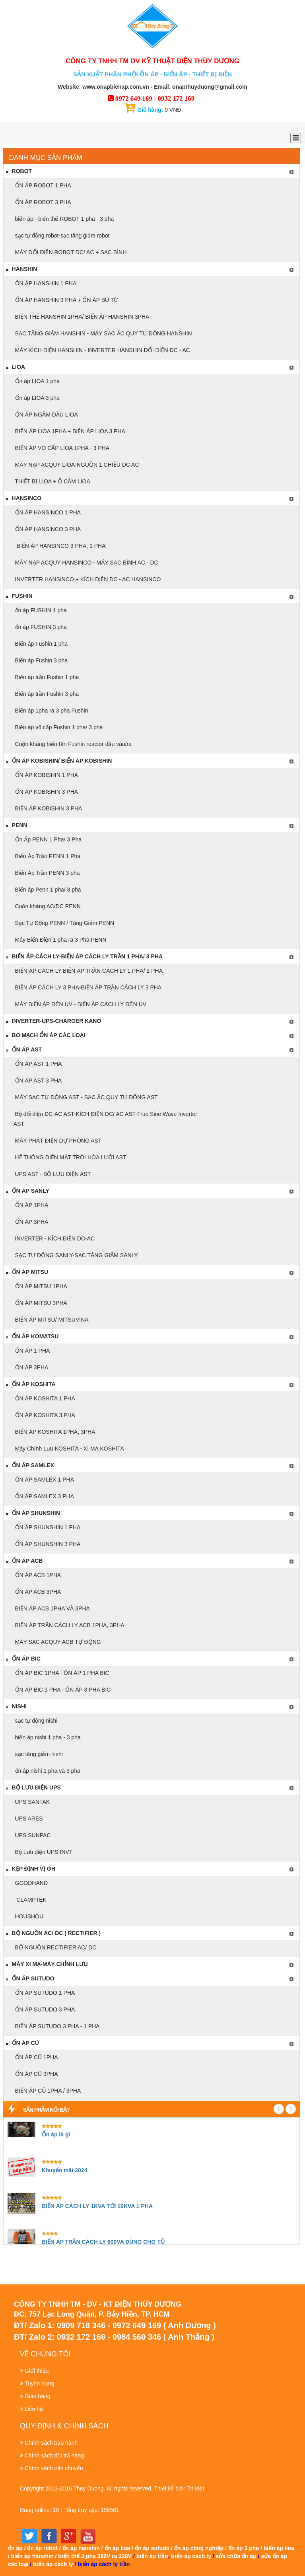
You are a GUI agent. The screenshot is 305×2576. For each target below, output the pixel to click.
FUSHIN (19, 596)
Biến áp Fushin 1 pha (41, 644)
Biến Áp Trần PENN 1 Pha (47, 856)
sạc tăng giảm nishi (38, 1754)
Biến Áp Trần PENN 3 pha (47, 873)
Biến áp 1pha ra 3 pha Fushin (51, 710)
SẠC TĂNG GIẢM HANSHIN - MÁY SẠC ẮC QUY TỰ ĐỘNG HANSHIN (103, 333)
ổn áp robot (42, 2548)
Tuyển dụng (39, 2383)
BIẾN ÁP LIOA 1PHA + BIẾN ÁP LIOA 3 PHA (69, 431)
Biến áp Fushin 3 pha (41, 660)
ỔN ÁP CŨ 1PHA (36, 2057)
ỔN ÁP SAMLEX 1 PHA (44, 1479)
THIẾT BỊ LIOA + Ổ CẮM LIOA (52, 481)
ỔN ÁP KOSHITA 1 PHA (44, 1398)
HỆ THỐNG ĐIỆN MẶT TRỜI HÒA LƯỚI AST (70, 1157)
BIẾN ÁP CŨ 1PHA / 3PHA (47, 2090)
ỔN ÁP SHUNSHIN (32, 1513)
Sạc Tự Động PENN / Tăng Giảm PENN (64, 923)
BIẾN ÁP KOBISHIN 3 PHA (48, 808)
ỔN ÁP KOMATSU (32, 1336)
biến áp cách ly (191, 2556)
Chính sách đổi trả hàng (54, 2455)
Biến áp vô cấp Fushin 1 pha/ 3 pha (58, 727)
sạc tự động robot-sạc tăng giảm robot (62, 235)
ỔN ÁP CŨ (22, 2043)
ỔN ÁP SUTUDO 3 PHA (44, 2009)
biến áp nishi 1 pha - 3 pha (47, 1737)
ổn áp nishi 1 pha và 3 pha (47, 1771)
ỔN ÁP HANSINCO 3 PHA (47, 529)
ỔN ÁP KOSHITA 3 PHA (44, 1415)
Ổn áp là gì (56, 2134)
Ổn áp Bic (23, 1658)
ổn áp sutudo (152, 2548)
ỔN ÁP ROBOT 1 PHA (42, 185)
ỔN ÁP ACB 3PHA (37, 1592)
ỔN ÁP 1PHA (31, 1205)
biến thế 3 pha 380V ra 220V (95, 2556)
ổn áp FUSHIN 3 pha (40, 627)
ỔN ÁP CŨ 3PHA (36, 2074)
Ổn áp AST (23, 1049)
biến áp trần (152, 2556)
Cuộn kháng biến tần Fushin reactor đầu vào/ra (73, 744)
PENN (16, 825)
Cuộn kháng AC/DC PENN (47, 906)
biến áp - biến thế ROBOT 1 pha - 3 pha (64, 219)
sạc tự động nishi (36, 1720)
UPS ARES (28, 1818)
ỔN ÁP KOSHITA (30, 1384)
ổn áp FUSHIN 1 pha (40, 610)
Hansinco (23, 498)
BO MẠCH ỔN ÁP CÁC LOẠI (45, 1035)
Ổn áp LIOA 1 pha (37, 381)
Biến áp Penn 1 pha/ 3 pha (47, 889)
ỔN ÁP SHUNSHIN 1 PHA (47, 1527)
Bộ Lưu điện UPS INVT (43, 1852)
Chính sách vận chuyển (54, 2468)
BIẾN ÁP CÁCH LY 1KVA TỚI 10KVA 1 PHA (97, 2206)
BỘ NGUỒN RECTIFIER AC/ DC (55, 1947)
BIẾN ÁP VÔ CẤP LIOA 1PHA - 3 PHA (61, 448)
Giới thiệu (37, 2371)
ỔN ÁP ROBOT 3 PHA (42, 202)
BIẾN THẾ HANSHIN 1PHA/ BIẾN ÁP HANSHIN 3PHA (82, 316)
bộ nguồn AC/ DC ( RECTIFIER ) (53, 1933)
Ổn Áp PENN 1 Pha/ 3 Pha (48, 839)
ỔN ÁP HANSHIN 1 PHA (45, 283)
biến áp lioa (279, 2548)
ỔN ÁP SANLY (27, 1191)
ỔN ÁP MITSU (27, 1272)
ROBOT (18, 171)
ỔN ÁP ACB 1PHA (37, 1575)
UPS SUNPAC (32, 1835)
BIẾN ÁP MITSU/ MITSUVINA (51, 1319)
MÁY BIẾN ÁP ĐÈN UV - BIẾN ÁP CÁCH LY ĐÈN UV (80, 1004)
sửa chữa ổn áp (236, 2556)
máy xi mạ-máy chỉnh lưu (46, 1964)
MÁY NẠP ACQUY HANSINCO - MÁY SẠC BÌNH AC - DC (86, 562)
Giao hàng (38, 2396)
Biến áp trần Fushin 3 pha (46, 694)
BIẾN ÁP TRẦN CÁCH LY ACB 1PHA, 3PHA (69, 1625)
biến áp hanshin (32, 2556)
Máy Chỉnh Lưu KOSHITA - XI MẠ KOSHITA (69, 1448)
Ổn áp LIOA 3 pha (37, 398)
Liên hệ (34, 2409)
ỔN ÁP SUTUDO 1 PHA (44, 1993)
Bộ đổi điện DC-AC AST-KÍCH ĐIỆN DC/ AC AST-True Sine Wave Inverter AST (105, 1119)
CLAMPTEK (30, 1899)
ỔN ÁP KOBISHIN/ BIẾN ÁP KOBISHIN (58, 760)
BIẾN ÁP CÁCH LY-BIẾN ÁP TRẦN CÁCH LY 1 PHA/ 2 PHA (88, 971)
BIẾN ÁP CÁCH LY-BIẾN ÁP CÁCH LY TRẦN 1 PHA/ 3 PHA (84, 956)
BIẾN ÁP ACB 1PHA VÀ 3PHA (52, 1608)
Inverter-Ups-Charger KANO (53, 1021)
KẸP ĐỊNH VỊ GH (30, 1868)
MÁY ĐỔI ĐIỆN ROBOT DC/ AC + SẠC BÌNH (70, 252)
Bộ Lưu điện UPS (33, 1787)
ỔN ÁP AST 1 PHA (38, 1064)
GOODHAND (31, 1883)
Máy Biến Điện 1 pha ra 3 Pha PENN (60, 940)
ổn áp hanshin (81, 2548)
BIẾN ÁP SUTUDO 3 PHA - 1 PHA (57, 2026)
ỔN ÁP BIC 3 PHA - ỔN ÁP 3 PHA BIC (62, 1689)
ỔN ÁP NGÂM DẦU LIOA (46, 414)
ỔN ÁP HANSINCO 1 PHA (47, 512)
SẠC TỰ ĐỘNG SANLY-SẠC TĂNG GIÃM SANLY (76, 1255)
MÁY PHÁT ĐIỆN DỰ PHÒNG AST (58, 1140)
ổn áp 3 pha (243, 2548)
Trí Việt (195, 2488)
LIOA (15, 367)
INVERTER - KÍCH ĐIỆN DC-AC (54, 1238)
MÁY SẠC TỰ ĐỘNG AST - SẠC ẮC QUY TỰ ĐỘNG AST (86, 1097)
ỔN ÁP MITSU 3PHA (40, 1303)
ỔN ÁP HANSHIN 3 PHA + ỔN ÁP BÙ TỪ (66, 300)
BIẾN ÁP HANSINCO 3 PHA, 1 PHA (60, 546)
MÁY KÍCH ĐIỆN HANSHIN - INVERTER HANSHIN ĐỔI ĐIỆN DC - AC (102, 350)
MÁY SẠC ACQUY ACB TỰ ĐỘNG (57, 1642)
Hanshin (21, 269)
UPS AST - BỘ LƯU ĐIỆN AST (52, 1174)
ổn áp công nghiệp (198, 2548)
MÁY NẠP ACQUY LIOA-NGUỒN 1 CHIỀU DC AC (76, 464)
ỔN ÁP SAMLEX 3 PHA (44, 1496)
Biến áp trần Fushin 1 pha (46, 677)
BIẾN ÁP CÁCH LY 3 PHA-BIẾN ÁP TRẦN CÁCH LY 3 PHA (88, 987)
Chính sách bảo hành (51, 2443)
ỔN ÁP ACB (24, 1561)
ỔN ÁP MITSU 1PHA (40, 1286)
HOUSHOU (28, 1916)
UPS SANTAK (32, 1802)
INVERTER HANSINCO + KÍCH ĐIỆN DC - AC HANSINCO (87, 579)
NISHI (16, 1706)
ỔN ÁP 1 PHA (32, 1350)
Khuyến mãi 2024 (64, 2170)
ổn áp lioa (117, 2548)
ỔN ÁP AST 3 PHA (38, 1080)
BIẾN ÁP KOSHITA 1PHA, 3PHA (54, 1432)
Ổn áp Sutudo (29, 1978)
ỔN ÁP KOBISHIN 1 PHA (46, 775)
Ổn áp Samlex (29, 1465)
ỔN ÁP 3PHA (31, 1222)
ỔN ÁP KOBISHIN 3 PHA (46, 792)
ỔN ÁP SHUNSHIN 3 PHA (47, 1544)
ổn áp (15, 2548)
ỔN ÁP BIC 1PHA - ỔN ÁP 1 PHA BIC (61, 1673)
